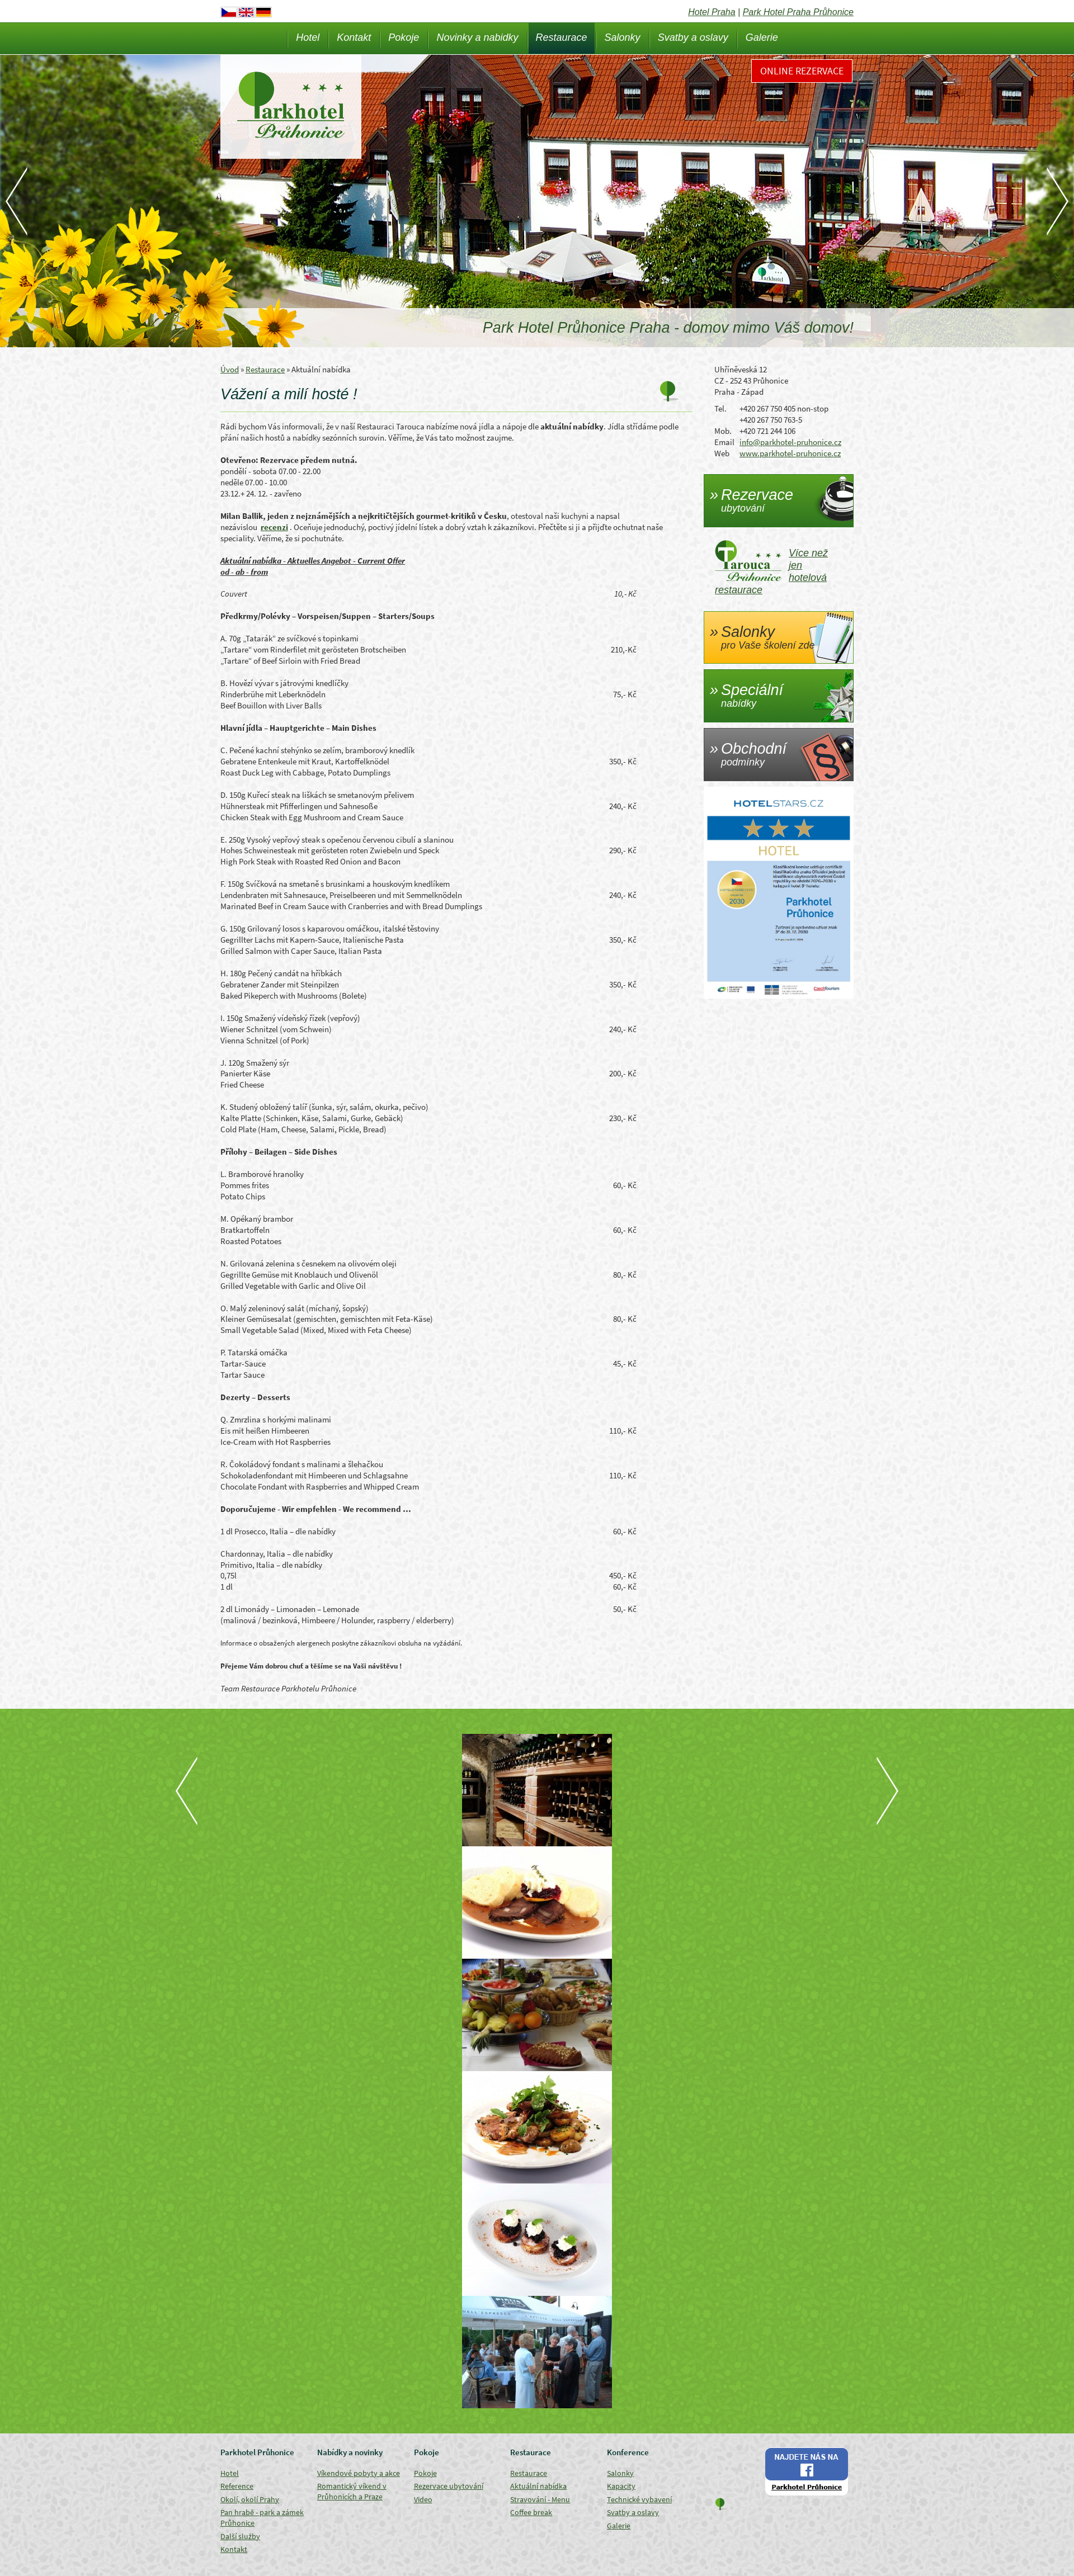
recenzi (274, 527)
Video (423, 2499)
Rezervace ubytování (448, 2486)
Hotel (307, 37)
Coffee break (531, 2512)
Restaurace (561, 37)
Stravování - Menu (540, 2499)
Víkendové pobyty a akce (358, 2473)
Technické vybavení (639, 2499)
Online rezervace (802, 70)
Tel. (720, 408)
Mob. (723, 431)
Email (724, 442)
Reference (236, 2486)
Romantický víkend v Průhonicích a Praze (352, 2491)
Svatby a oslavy (693, 37)
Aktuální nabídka (538, 2486)
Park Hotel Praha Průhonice (798, 12)
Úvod (229, 369)
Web (721, 453)
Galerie (762, 37)
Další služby (240, 2536)
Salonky (622, 37)
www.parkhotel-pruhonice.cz (790, 453)
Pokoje (403, 37)
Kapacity (621, 2486)
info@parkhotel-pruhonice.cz (790, 442)
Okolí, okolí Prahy (249, 2499)
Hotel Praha (712, 12)
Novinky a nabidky (477, 37)
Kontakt (354, 37)
